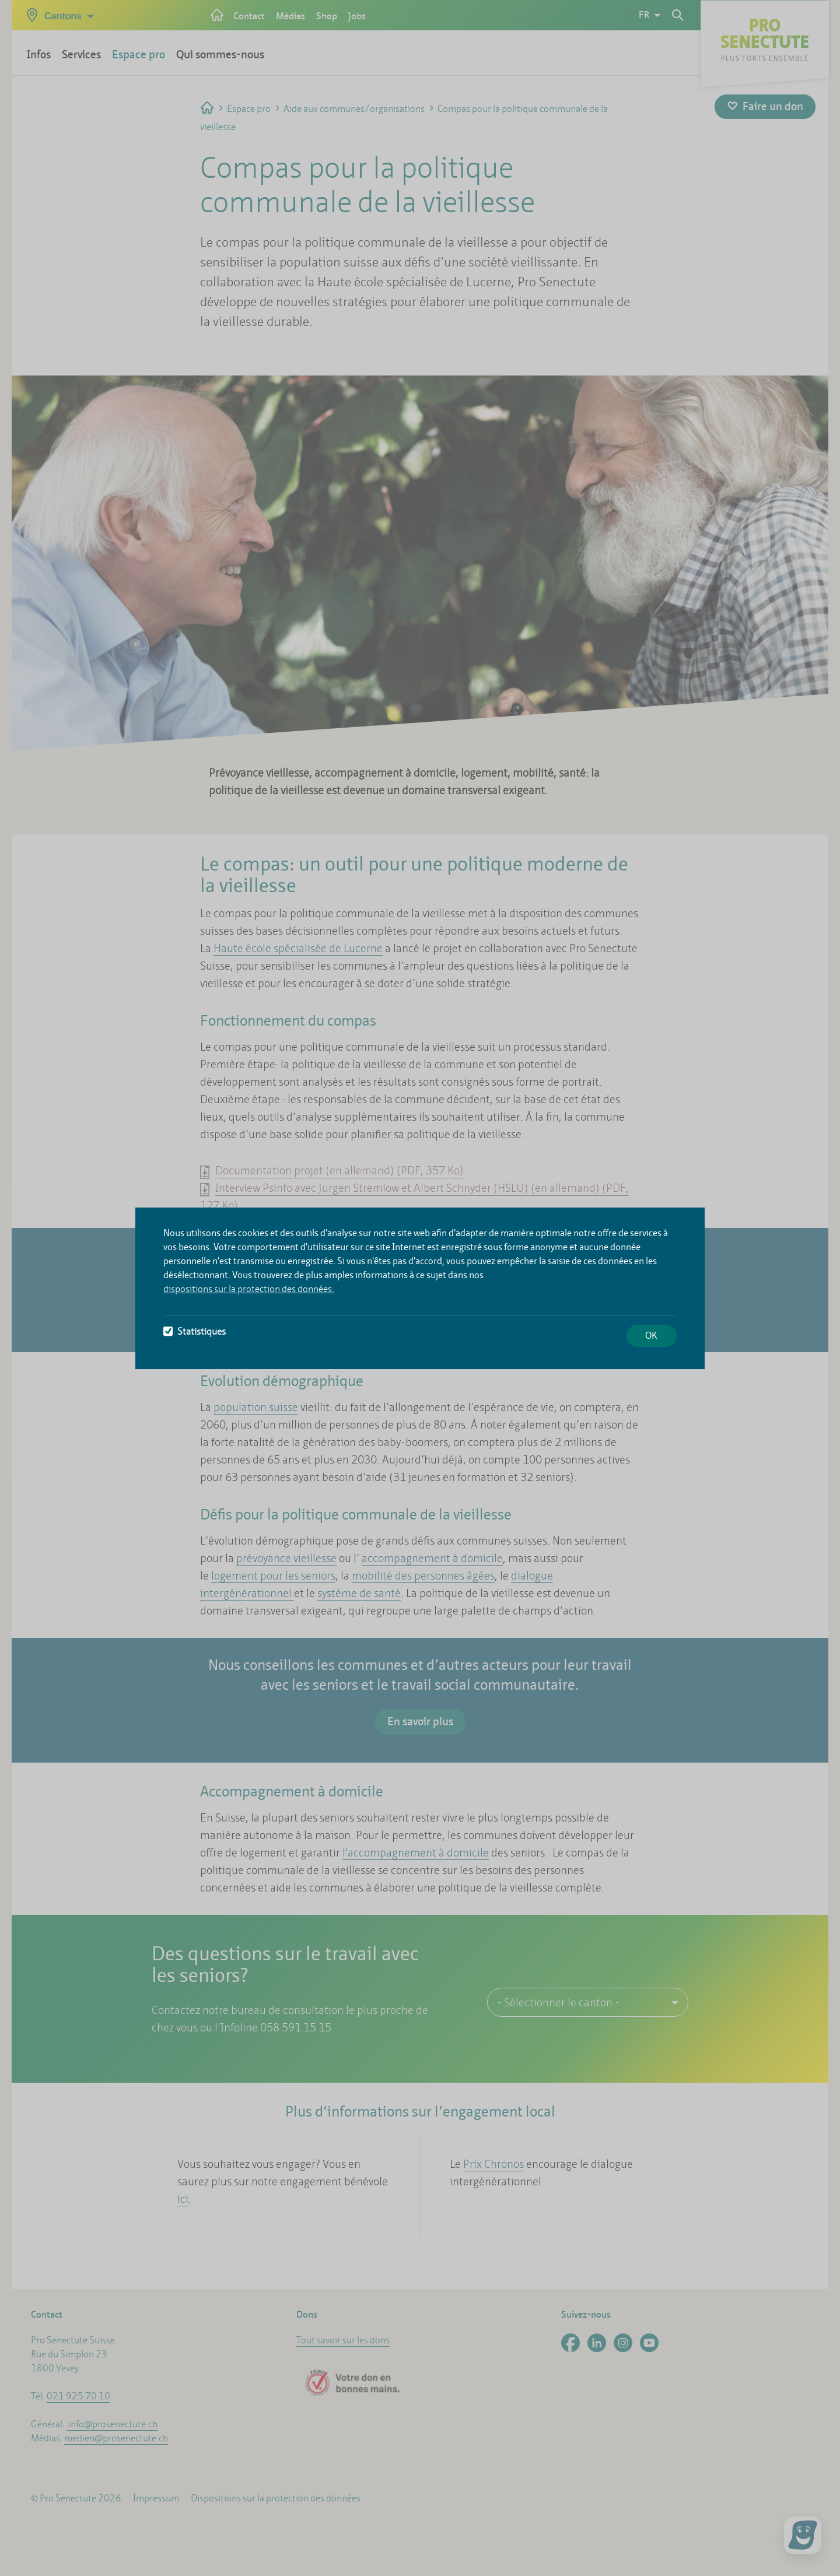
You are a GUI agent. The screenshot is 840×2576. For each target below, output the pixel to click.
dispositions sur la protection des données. (248, 1289)
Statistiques (194, 1331)
